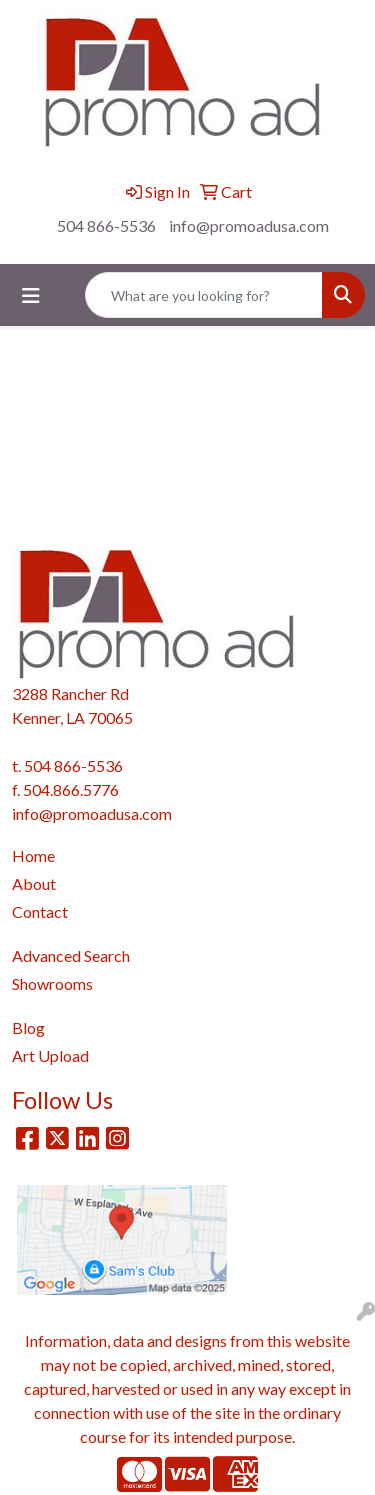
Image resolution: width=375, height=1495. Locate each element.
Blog (28, 1027)
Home (33, 855)
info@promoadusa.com (249, 225)
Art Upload (50, 1055)
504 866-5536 (106, 225)
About (34, 883)
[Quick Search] (204, 295)
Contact (40, 911)
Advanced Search (71, 955)
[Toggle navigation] (31, 295)
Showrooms (52, 983)
